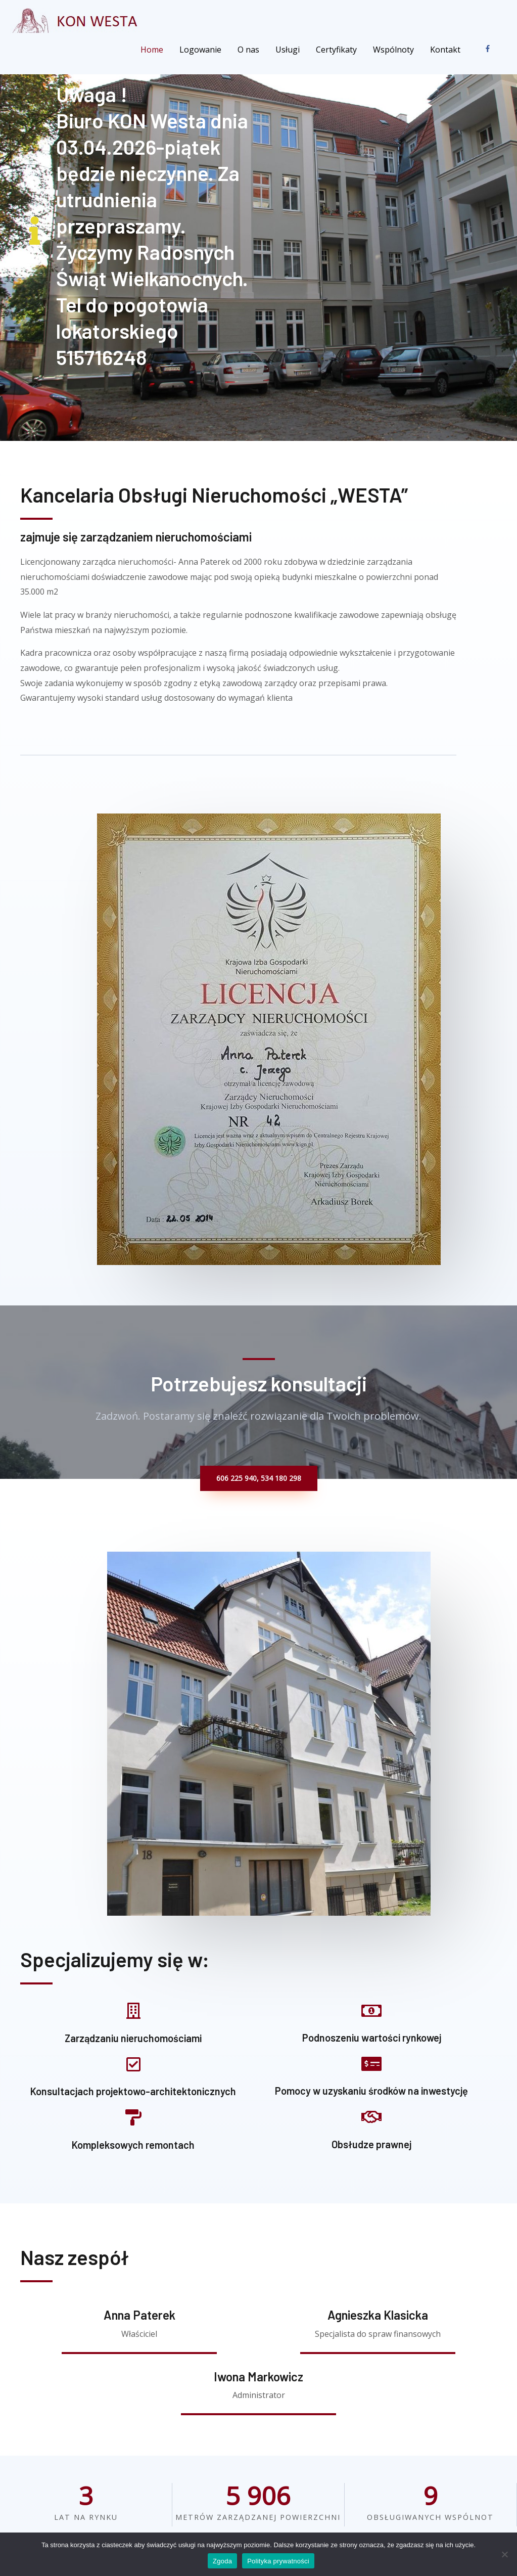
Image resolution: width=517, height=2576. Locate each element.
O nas (248, 49)
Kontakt (445, 49)
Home (151, 49)
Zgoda (222, 2561)
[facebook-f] (490, 48)
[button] (258, 1478)
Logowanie (200, 49)
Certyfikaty (336, 49)
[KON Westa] (77, 19)
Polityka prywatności (278, 2561)
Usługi (287, 49)
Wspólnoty (393, 49)
